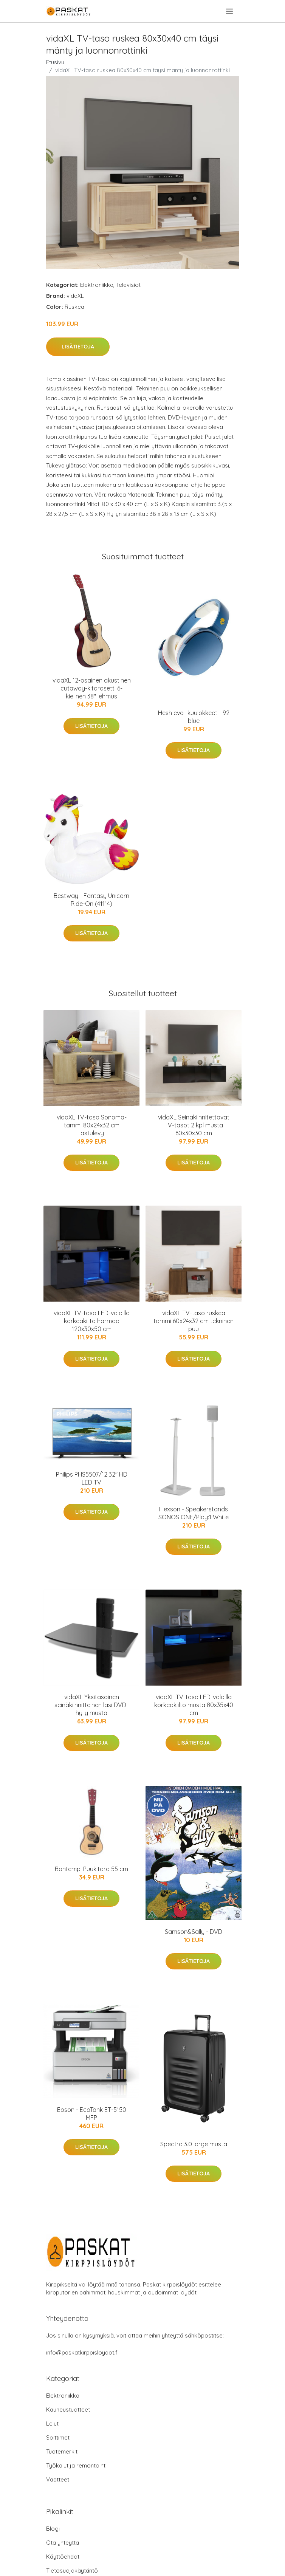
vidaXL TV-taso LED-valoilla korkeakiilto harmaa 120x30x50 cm (92, 1321)
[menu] (230, 11)
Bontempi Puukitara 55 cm (91, 1869)
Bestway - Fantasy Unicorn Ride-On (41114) (91, 899)
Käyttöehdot (62, 2556)
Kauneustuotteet (68, 2409)
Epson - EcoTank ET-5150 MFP (91, 2113)
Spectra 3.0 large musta (193, 2144)
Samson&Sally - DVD (193, 1931)
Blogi (53, 2528)
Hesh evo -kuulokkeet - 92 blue (193, 716)
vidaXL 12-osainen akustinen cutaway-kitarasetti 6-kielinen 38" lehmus (92, 688)
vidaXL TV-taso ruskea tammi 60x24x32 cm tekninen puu (193, 1321)
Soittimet (58, 2437)
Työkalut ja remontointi (76, 2465)
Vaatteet (57, 2479)
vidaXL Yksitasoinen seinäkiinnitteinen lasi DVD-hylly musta (91, 1705)
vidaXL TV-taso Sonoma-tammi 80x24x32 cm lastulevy (92, 1125)
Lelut (52, 2423)
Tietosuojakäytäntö (72, 2570)
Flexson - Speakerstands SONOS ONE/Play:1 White (193, 1513)
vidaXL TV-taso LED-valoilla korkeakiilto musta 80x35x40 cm (193, 1705)
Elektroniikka (96, 284)
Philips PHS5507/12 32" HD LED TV (91, 1478)
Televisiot (128, 284)
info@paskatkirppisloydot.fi (82, 2352)
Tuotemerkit (61, 2451)
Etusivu (55, 62)
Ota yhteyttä (62, 2542)
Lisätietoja (78, 346)
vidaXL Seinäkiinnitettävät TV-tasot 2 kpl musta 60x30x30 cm (193, 1125)
